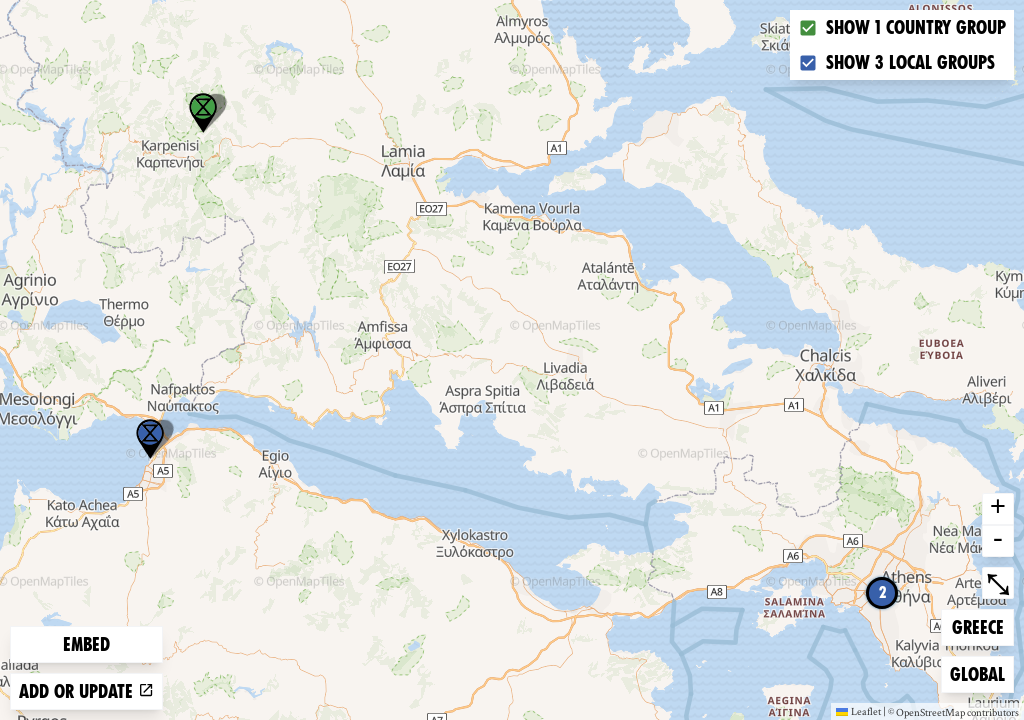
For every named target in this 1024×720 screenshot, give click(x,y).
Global (981, 672)
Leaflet (858, 711)
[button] (150, 439)
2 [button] (882, 592)
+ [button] (998, 509)
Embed (86, 644)
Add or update (86, 691)
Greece (983, 625)
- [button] (998, 541)
